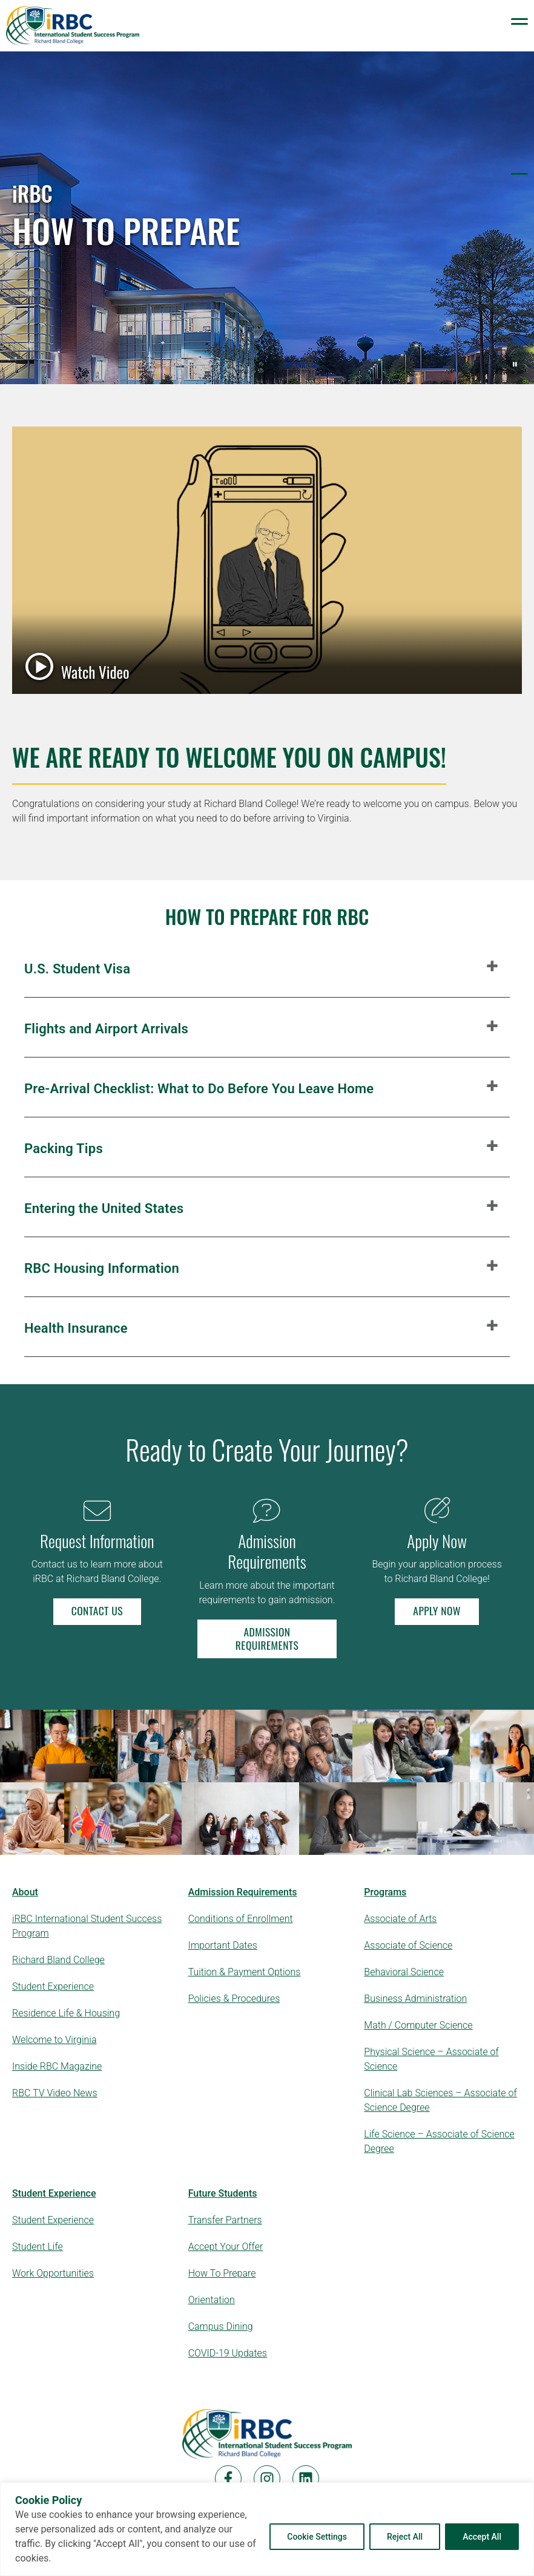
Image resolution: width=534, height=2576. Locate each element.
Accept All (482, 2537)
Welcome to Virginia (54, 2039)
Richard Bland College (58, 1960)
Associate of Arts (400, 1918)
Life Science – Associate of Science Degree (439, 2141)
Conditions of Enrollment (240, 1918)
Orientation (211, 2300)
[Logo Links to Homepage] (72, 25)
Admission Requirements (267, 1638)
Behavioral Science (404, 1972)
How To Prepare (222, 2273)
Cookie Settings (317, 2537)
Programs (385, 1892)
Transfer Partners (225, 2220)
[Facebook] (228, 2478)
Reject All (405, 2537)
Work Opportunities (53, 2273)
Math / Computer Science (418, 2025)
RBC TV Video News (54, 2093)
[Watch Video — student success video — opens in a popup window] (267, 560)
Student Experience (53, 1986)
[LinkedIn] (305, 2478)
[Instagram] (267, 2478)
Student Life (37, 2246)
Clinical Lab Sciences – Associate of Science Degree (440, 2100)
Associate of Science (408, 1945)
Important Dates (222, 1945)
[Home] (267, 2434)
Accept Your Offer (225, 2246)
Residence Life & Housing (66, 2013)
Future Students (222, 2193)
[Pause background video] (515, 363)
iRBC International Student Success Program (87, 1926)
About (25, 1892)
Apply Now (437, 1610)
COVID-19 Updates (227, 2353)
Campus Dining (220, 2326)
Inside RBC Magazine (57, 2066)
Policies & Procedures (234, 1998)
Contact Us (97, 1610)
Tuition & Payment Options (244, 1972)
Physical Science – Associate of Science (431, 2059)
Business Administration (415, 1998)
